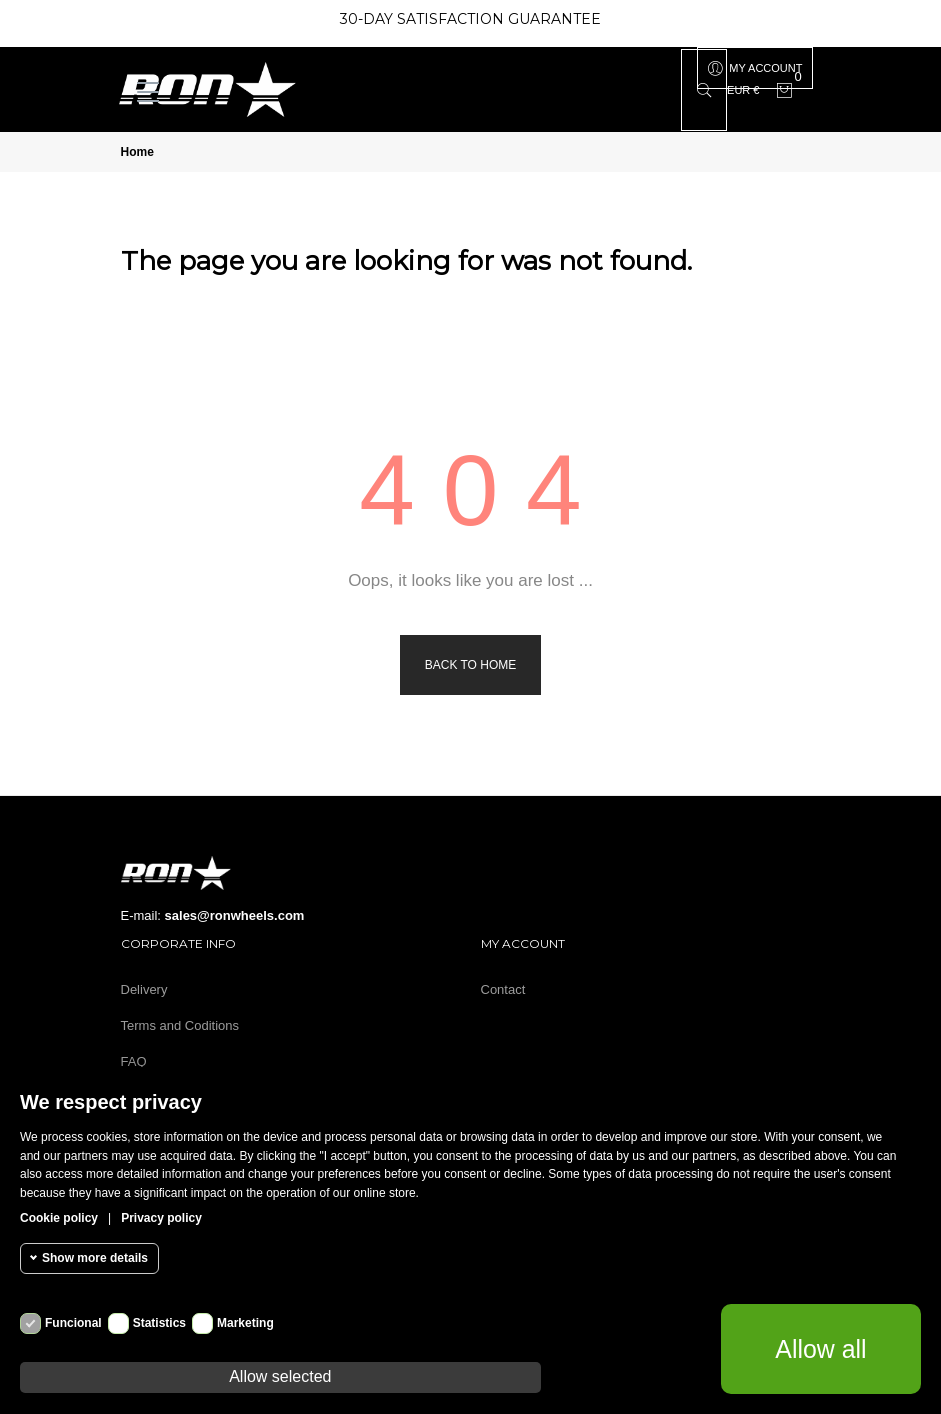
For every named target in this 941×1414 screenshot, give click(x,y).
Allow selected (280, 1376)
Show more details (95, 1258)
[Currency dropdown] (743, 90)
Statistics (159, 1323)
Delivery (144, 989)
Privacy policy (161, 1218)
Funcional (73, 1323)
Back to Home (471, 665)
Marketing (245, 1323)
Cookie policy (59, 1218)
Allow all (821, 1349)
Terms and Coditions (180, 1025)
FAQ (134, 1061)
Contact (503, 989)
